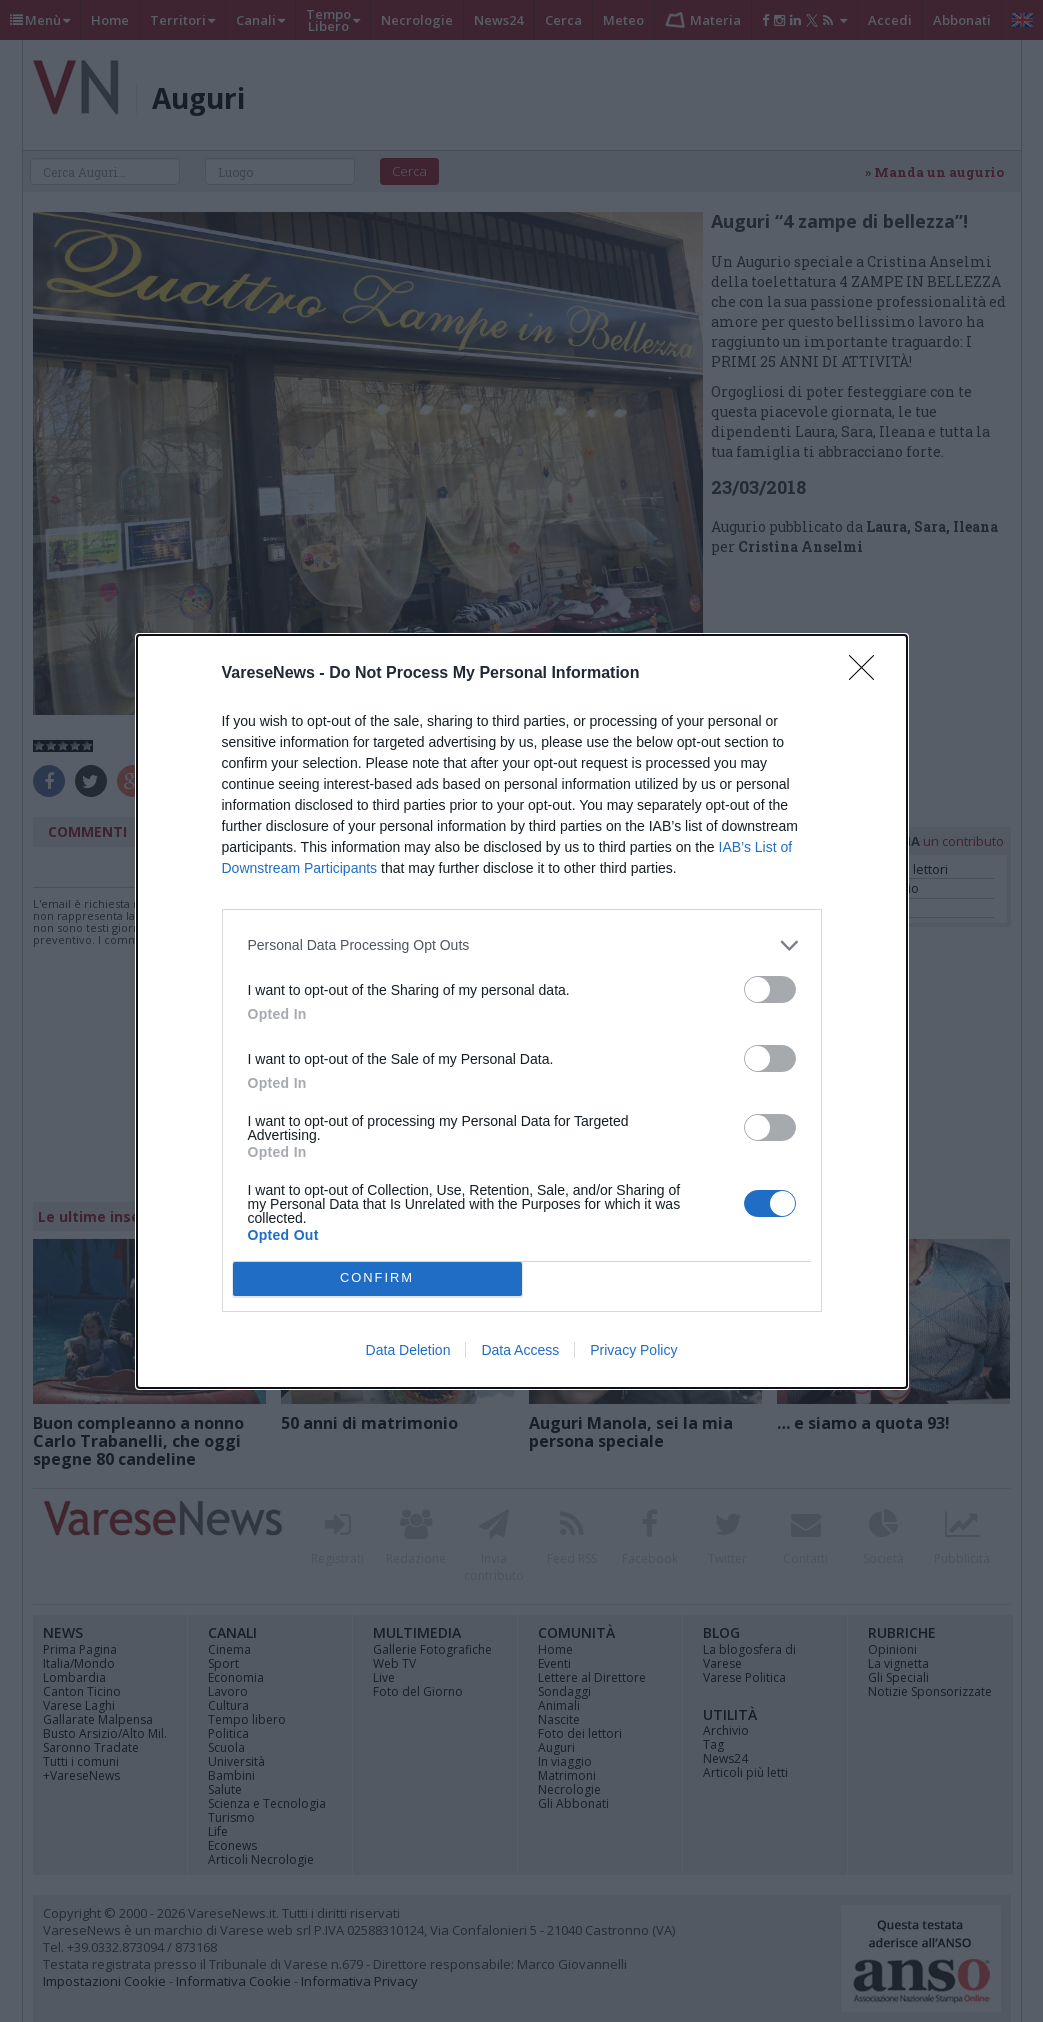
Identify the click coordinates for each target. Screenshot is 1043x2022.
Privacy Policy (633, 1350)
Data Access (520, 1350)
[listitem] (522, 945)
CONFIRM (377, 1278)
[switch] (770, 989)
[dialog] (522, 1011)
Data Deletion (408, 1350)
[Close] (868, 674)
